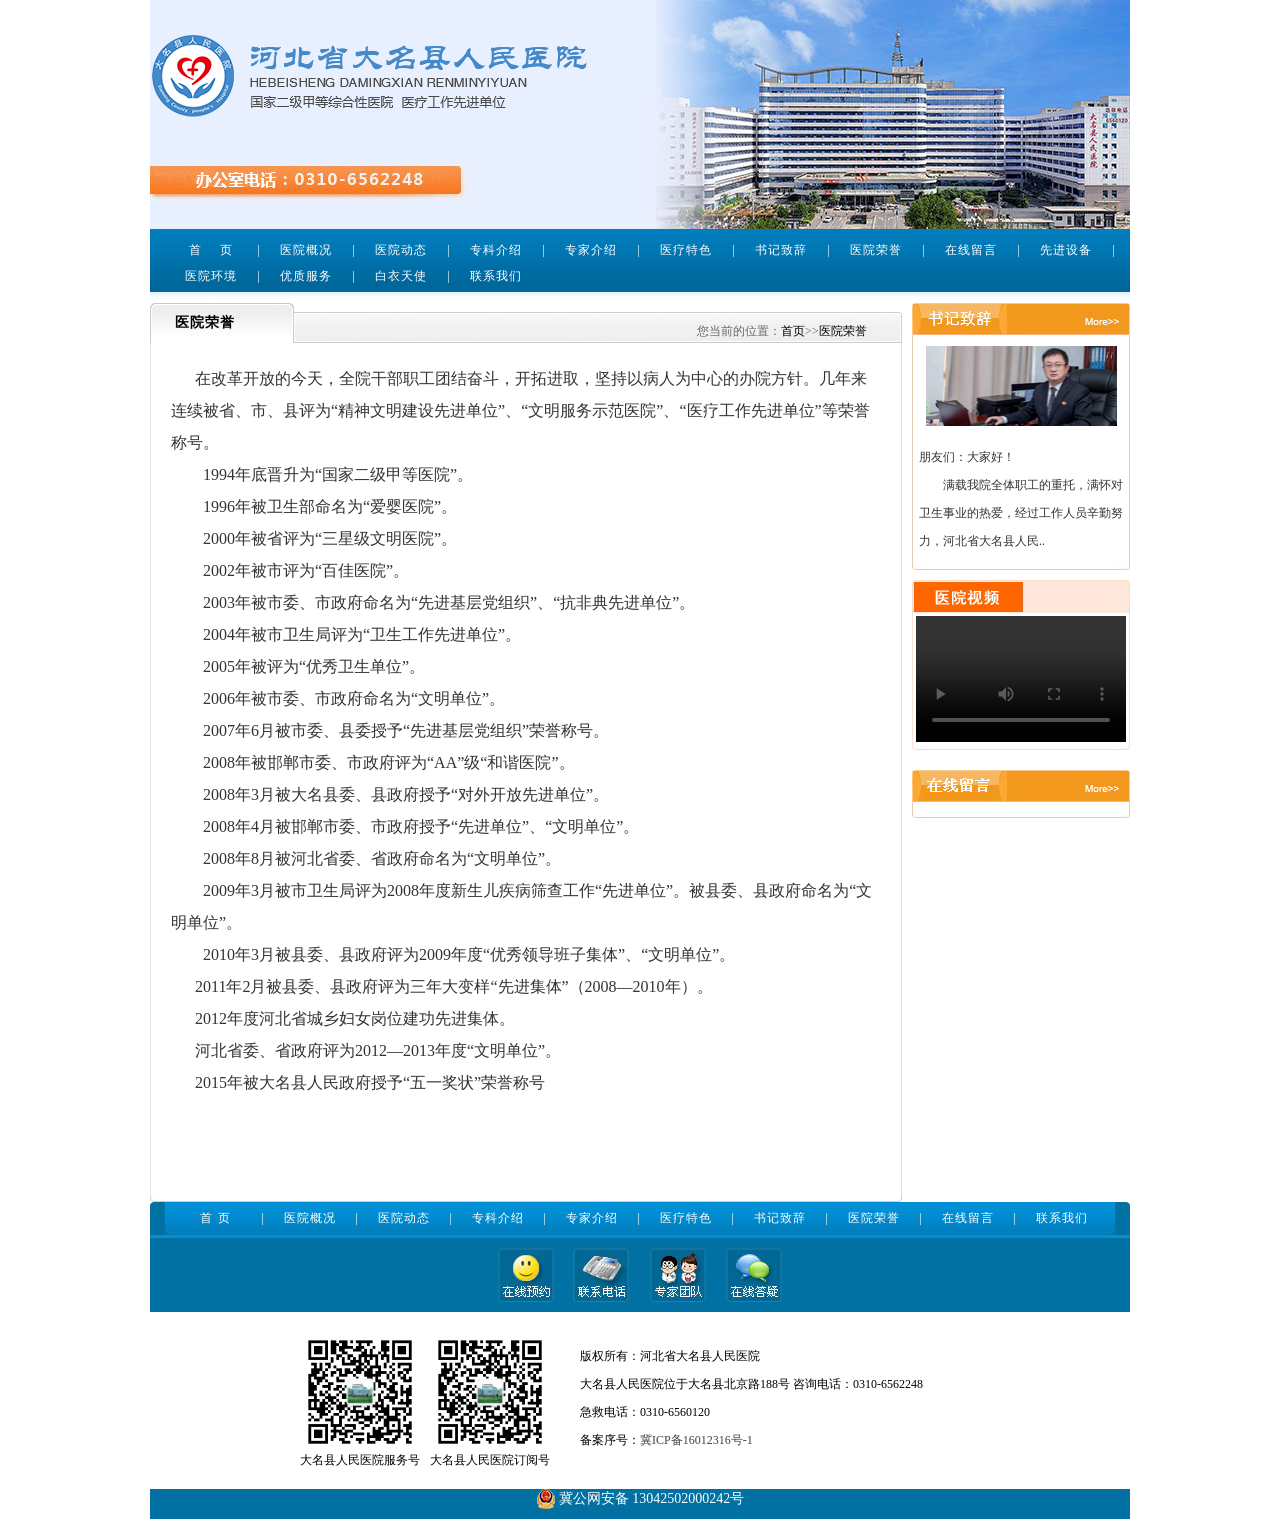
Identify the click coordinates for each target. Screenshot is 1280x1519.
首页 (793, 331)
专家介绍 (591, 250)
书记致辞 (781, 250)
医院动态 (401, 250)
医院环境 (211, 276)
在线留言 (971, 250)
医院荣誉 (876, 250)
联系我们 (496, 276)
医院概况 (306, 250)
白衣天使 (401, 276)
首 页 (210, 250)
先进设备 (1066, 250)
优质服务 (306, 276)
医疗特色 (686, 250)
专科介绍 (496, 250)
